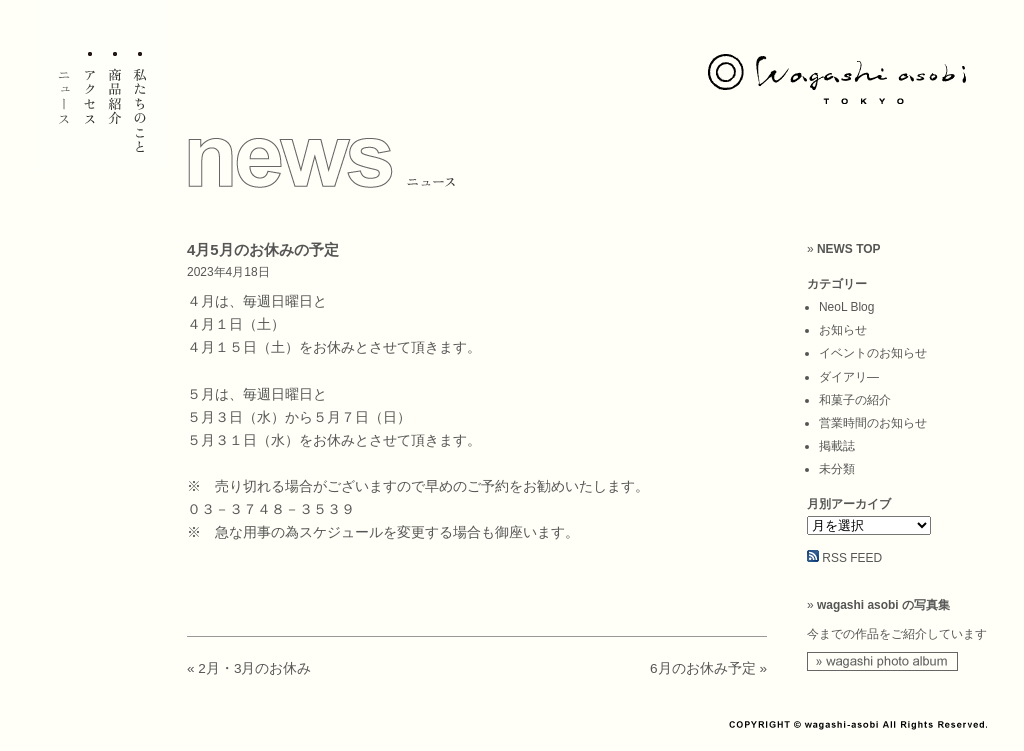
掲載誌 (837, 446)
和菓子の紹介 (855, 400)
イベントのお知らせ (873, 353)
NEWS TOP (849, 249)
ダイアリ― (849, 377)
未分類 (837, 469)
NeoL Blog (846, 307)
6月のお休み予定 (703, 668)
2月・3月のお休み (254, 668)
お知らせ (843, 330)
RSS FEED (852, 558)
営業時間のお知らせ (873, 423)
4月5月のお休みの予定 (263, 249)
